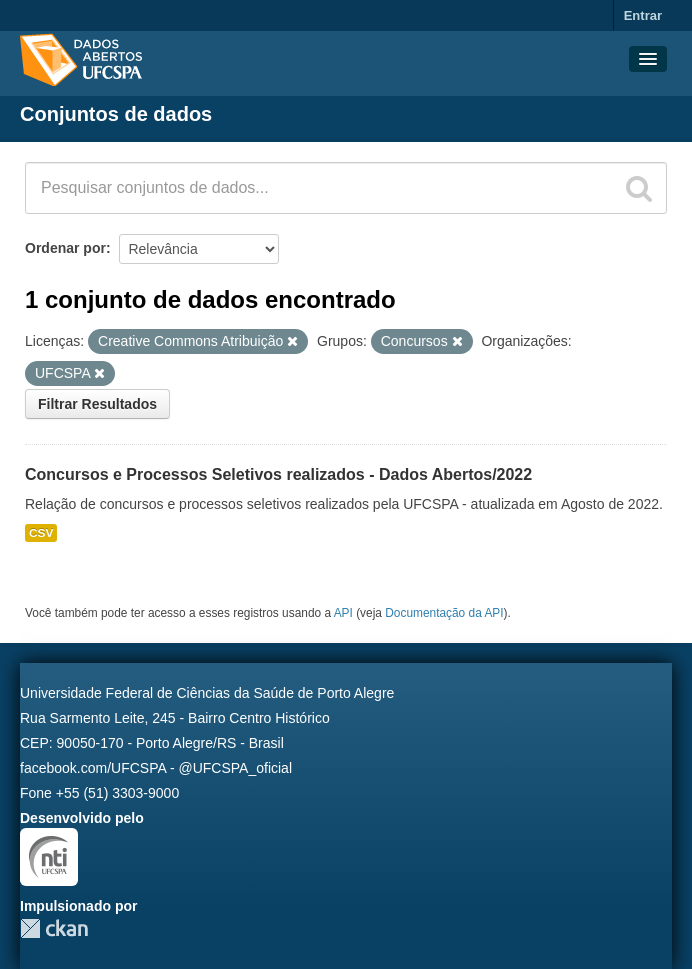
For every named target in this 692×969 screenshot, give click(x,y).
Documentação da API (444, 613)
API (343, 613)
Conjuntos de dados (116, 114)
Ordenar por (65, 248)
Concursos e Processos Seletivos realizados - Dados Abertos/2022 (278, 474)
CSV (41, 533)
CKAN (54, 928)
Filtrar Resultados (97, 404)
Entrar (643, 15)
